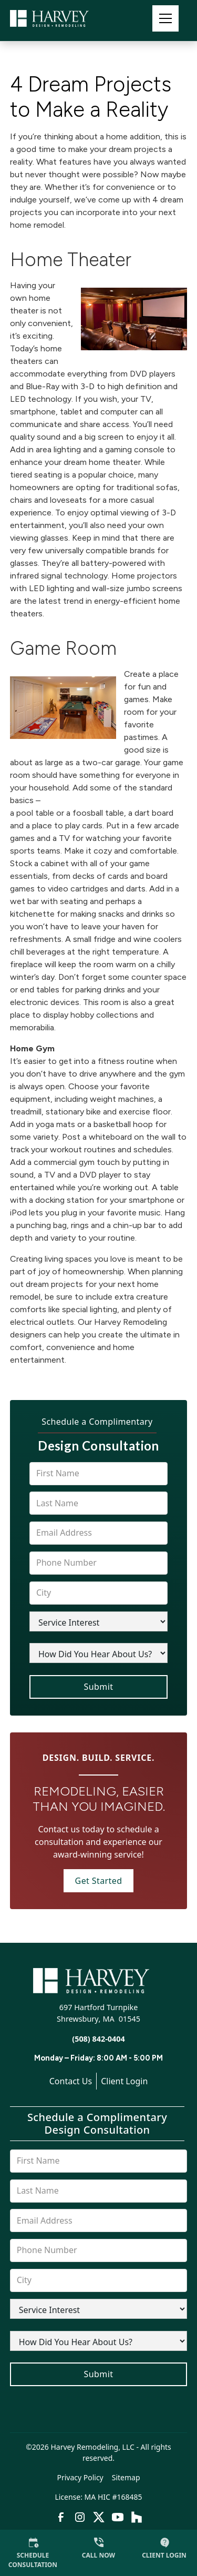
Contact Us (70, 2081)
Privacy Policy (80, 2477)
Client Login (124, 2081)
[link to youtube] (117, 2517)
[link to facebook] (61, 2517)
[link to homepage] (62, 18)
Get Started (98, 1881)
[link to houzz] (136, 2517)
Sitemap (126, 2477)
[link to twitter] (98, 2517)
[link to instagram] (80, 2517)
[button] (165, 18)
